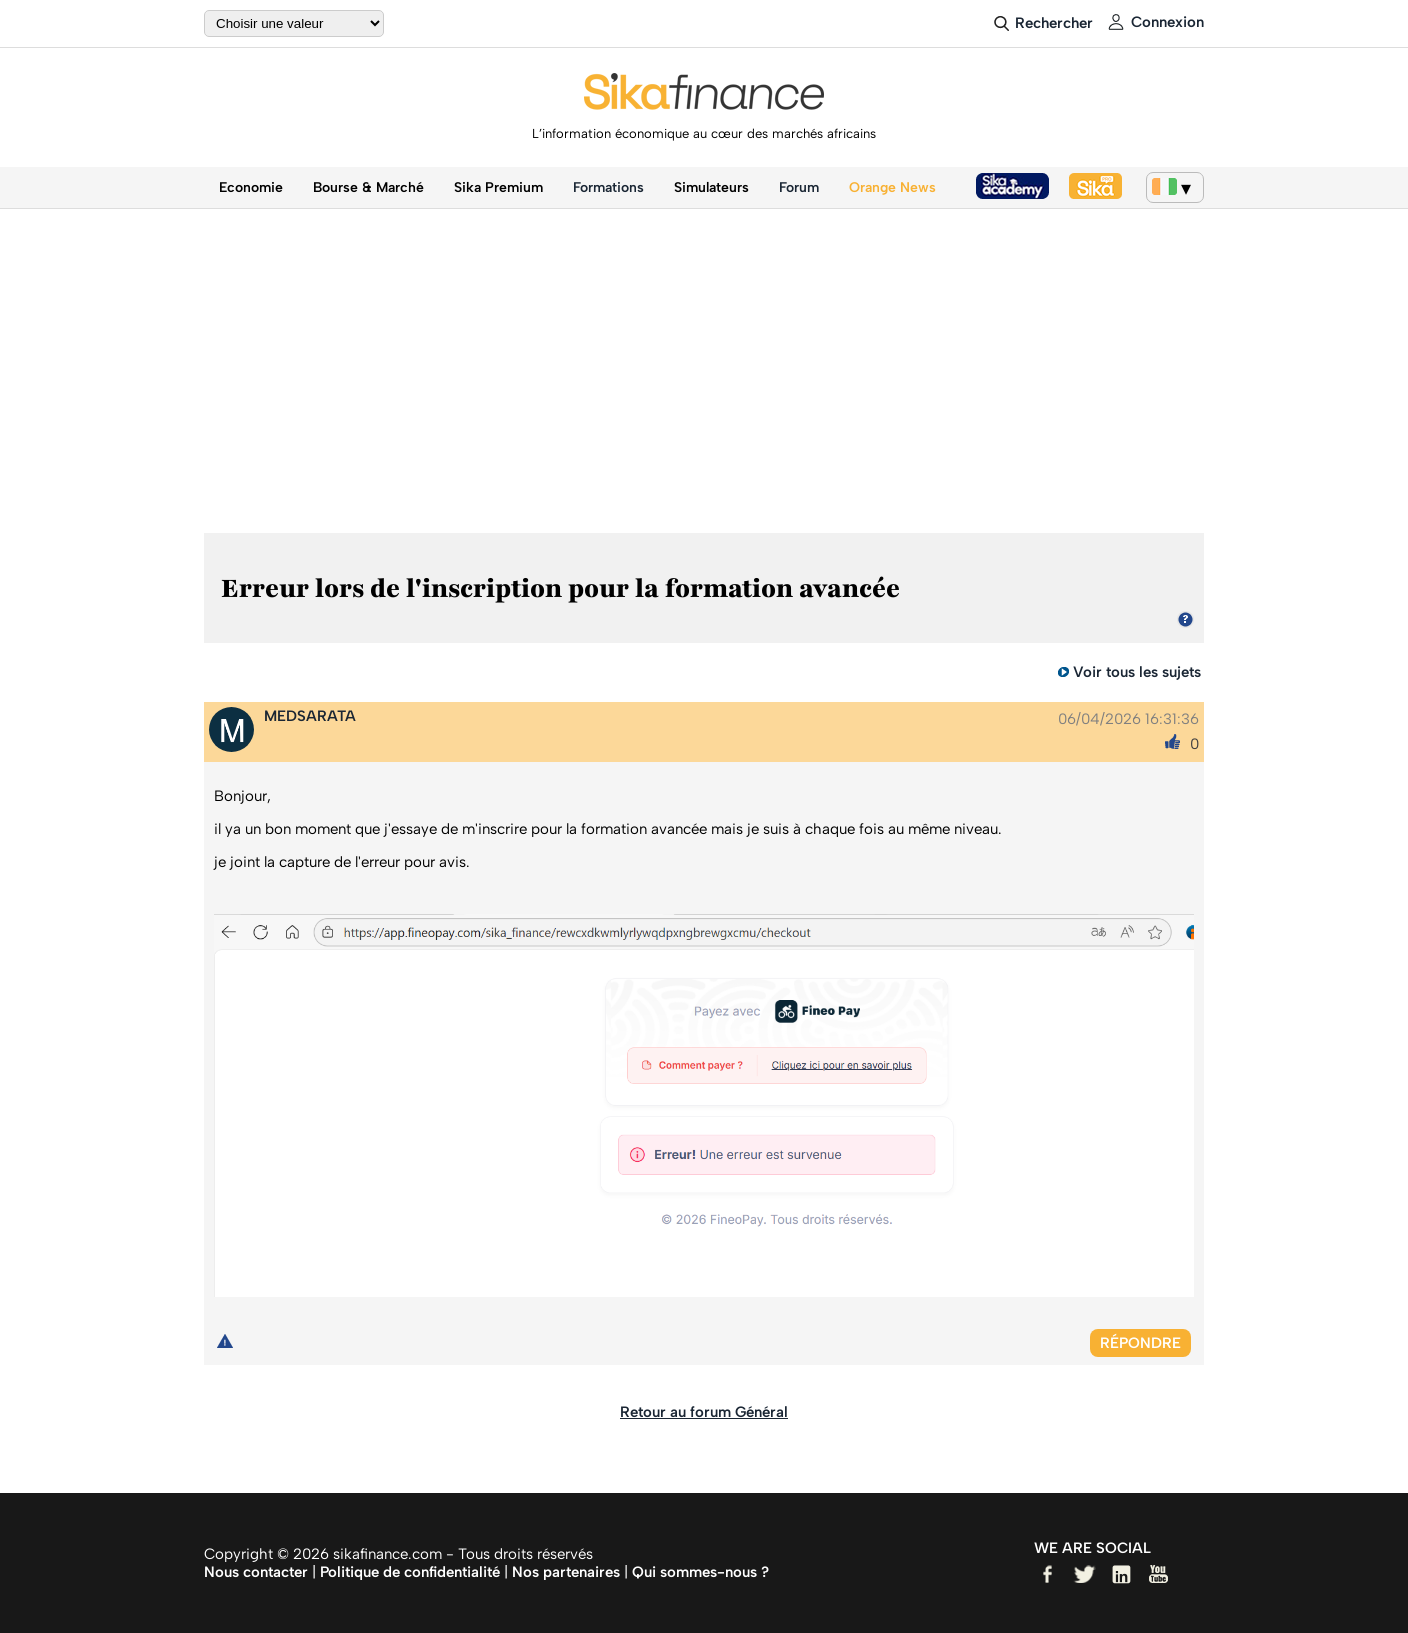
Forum (799, 187)
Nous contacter (256, 1572)
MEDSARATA (310, 716)
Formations (608, 187)
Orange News (892, 187)
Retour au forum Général (704, 1412)
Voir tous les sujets (1137, 672)
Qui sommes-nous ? (700, 1572)
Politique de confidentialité (410, 1572)
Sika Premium (498, 187)
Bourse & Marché (368, 187)
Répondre (1140, 1343)
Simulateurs (711, 187)
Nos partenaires (566, 1572)
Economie (251, 187)
